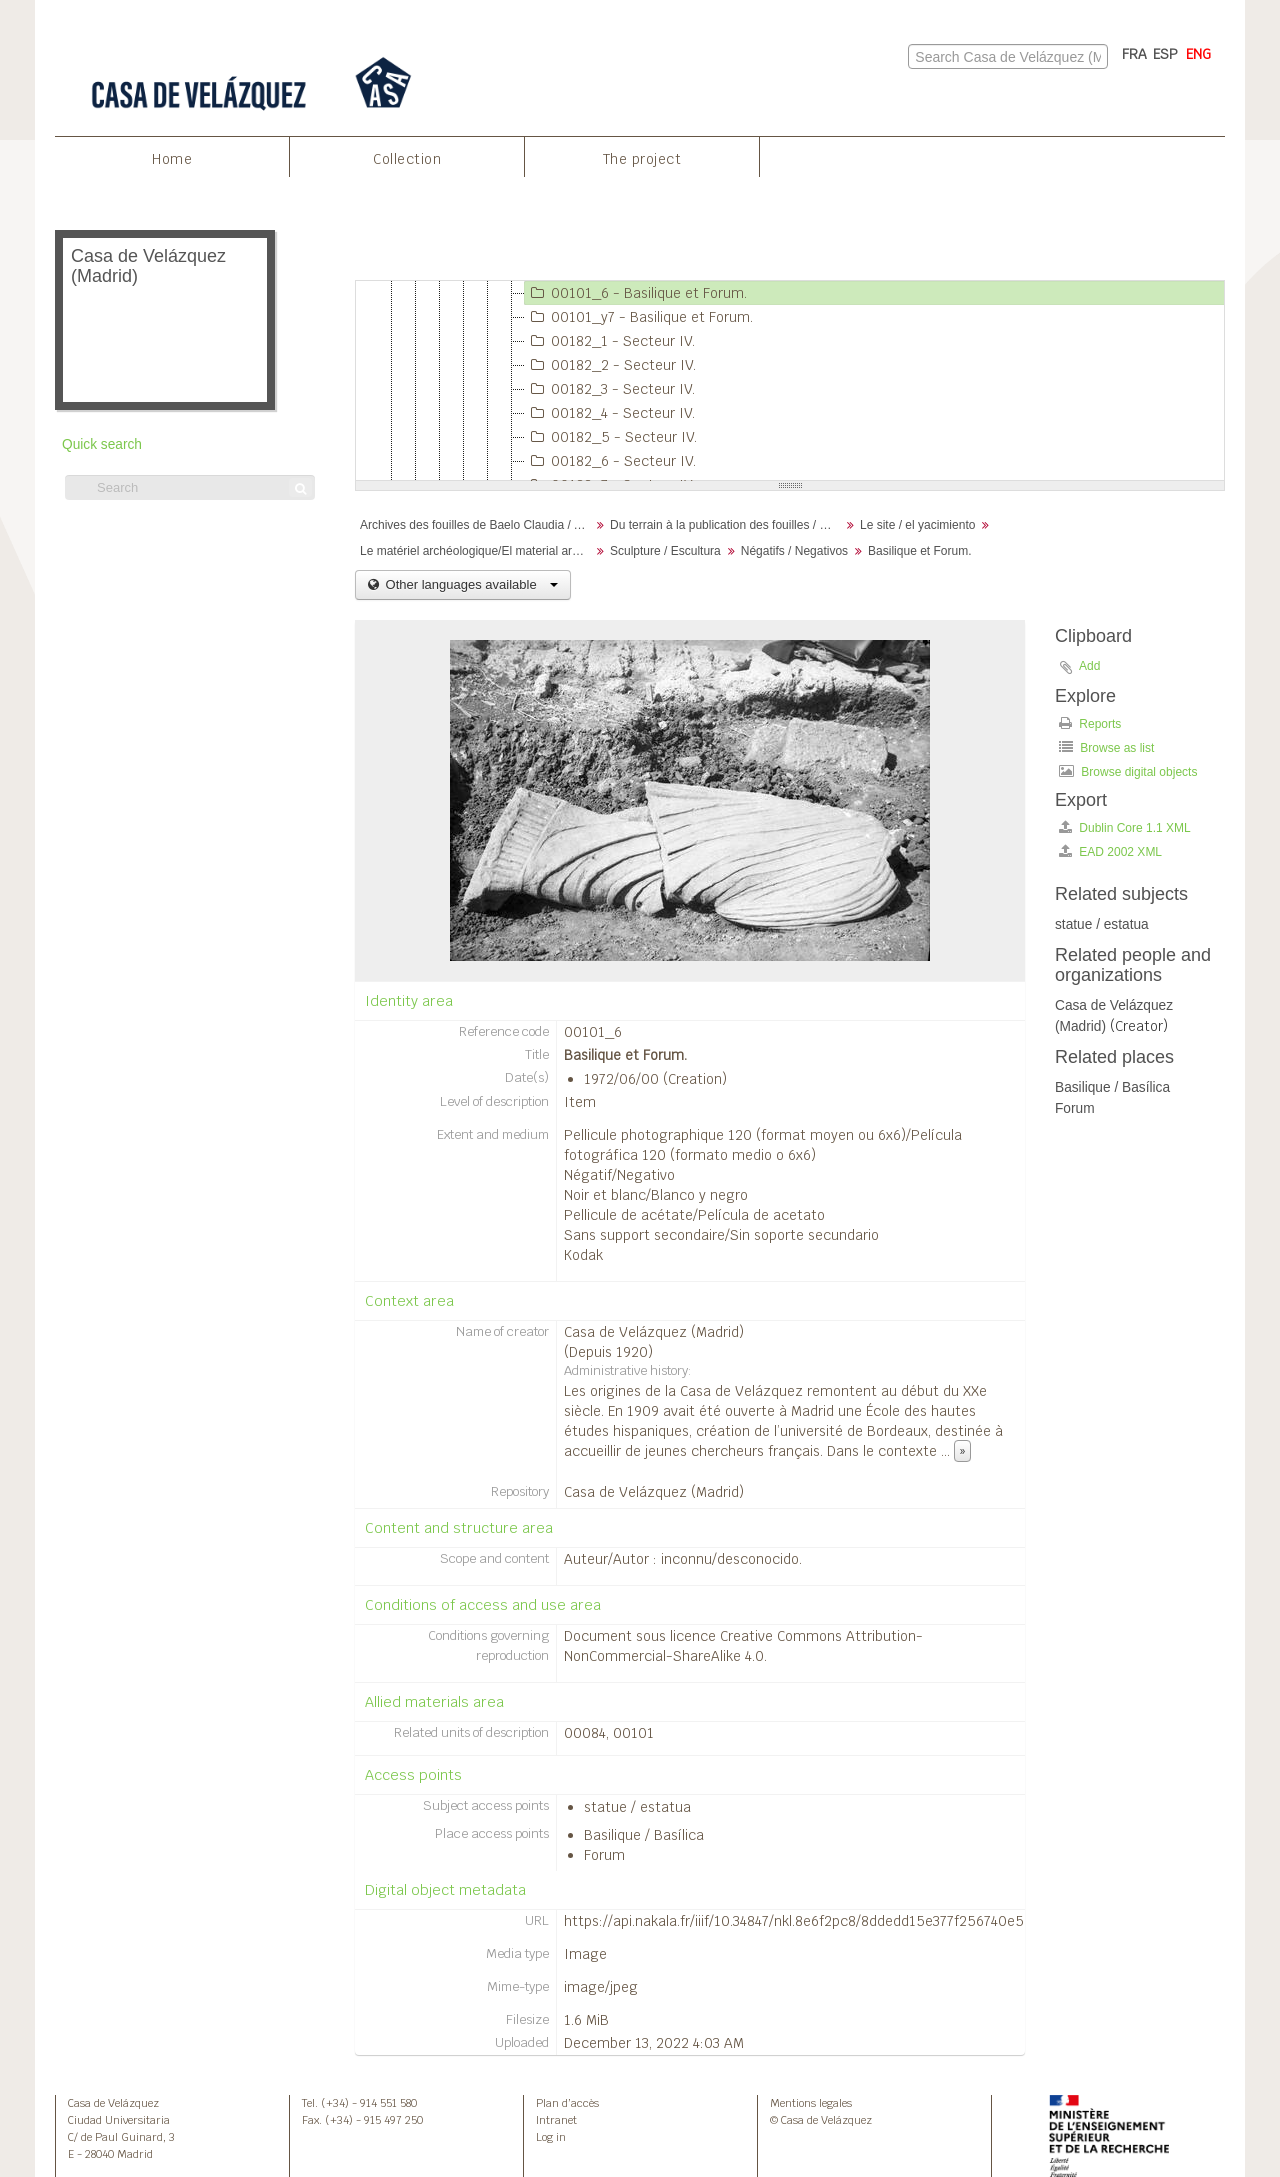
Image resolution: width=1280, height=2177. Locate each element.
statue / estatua (637, 1807)
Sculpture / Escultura (665, 551)
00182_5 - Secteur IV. (611, 437)
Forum (604, 1855)
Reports (1090, 723)
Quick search (102, 444)
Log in (551, 2137)
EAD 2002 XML (1110, 851)
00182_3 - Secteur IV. (610, 389)
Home (172, 159)
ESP (1165, 54)
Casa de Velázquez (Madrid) (654, 1332)
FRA (1134, 54)
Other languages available (470, 584)
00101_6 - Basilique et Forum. (636, 293)
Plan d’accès (567, 2103)
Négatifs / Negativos (794, 551)
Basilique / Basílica (644, 1835)
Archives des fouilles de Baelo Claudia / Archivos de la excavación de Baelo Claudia (477, 525)
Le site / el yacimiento (917, 525)
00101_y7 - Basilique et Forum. (639, 317)
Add (1089, 666)
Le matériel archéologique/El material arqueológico (477, 551)
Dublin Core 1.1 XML (1125, 827)
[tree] (790, 381)
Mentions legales (811, 2103)
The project (642, 159)
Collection (407, 159)
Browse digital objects (1128, 771)
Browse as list (1106, 747)
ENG (1198, 54)
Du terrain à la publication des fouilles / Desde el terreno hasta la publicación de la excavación (727, 525)
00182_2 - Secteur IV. (610, 365)
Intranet (556, 2120)
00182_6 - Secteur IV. (610, 461)
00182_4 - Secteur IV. (610, 413)
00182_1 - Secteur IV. (610, 341)
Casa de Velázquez (113, 2103)
